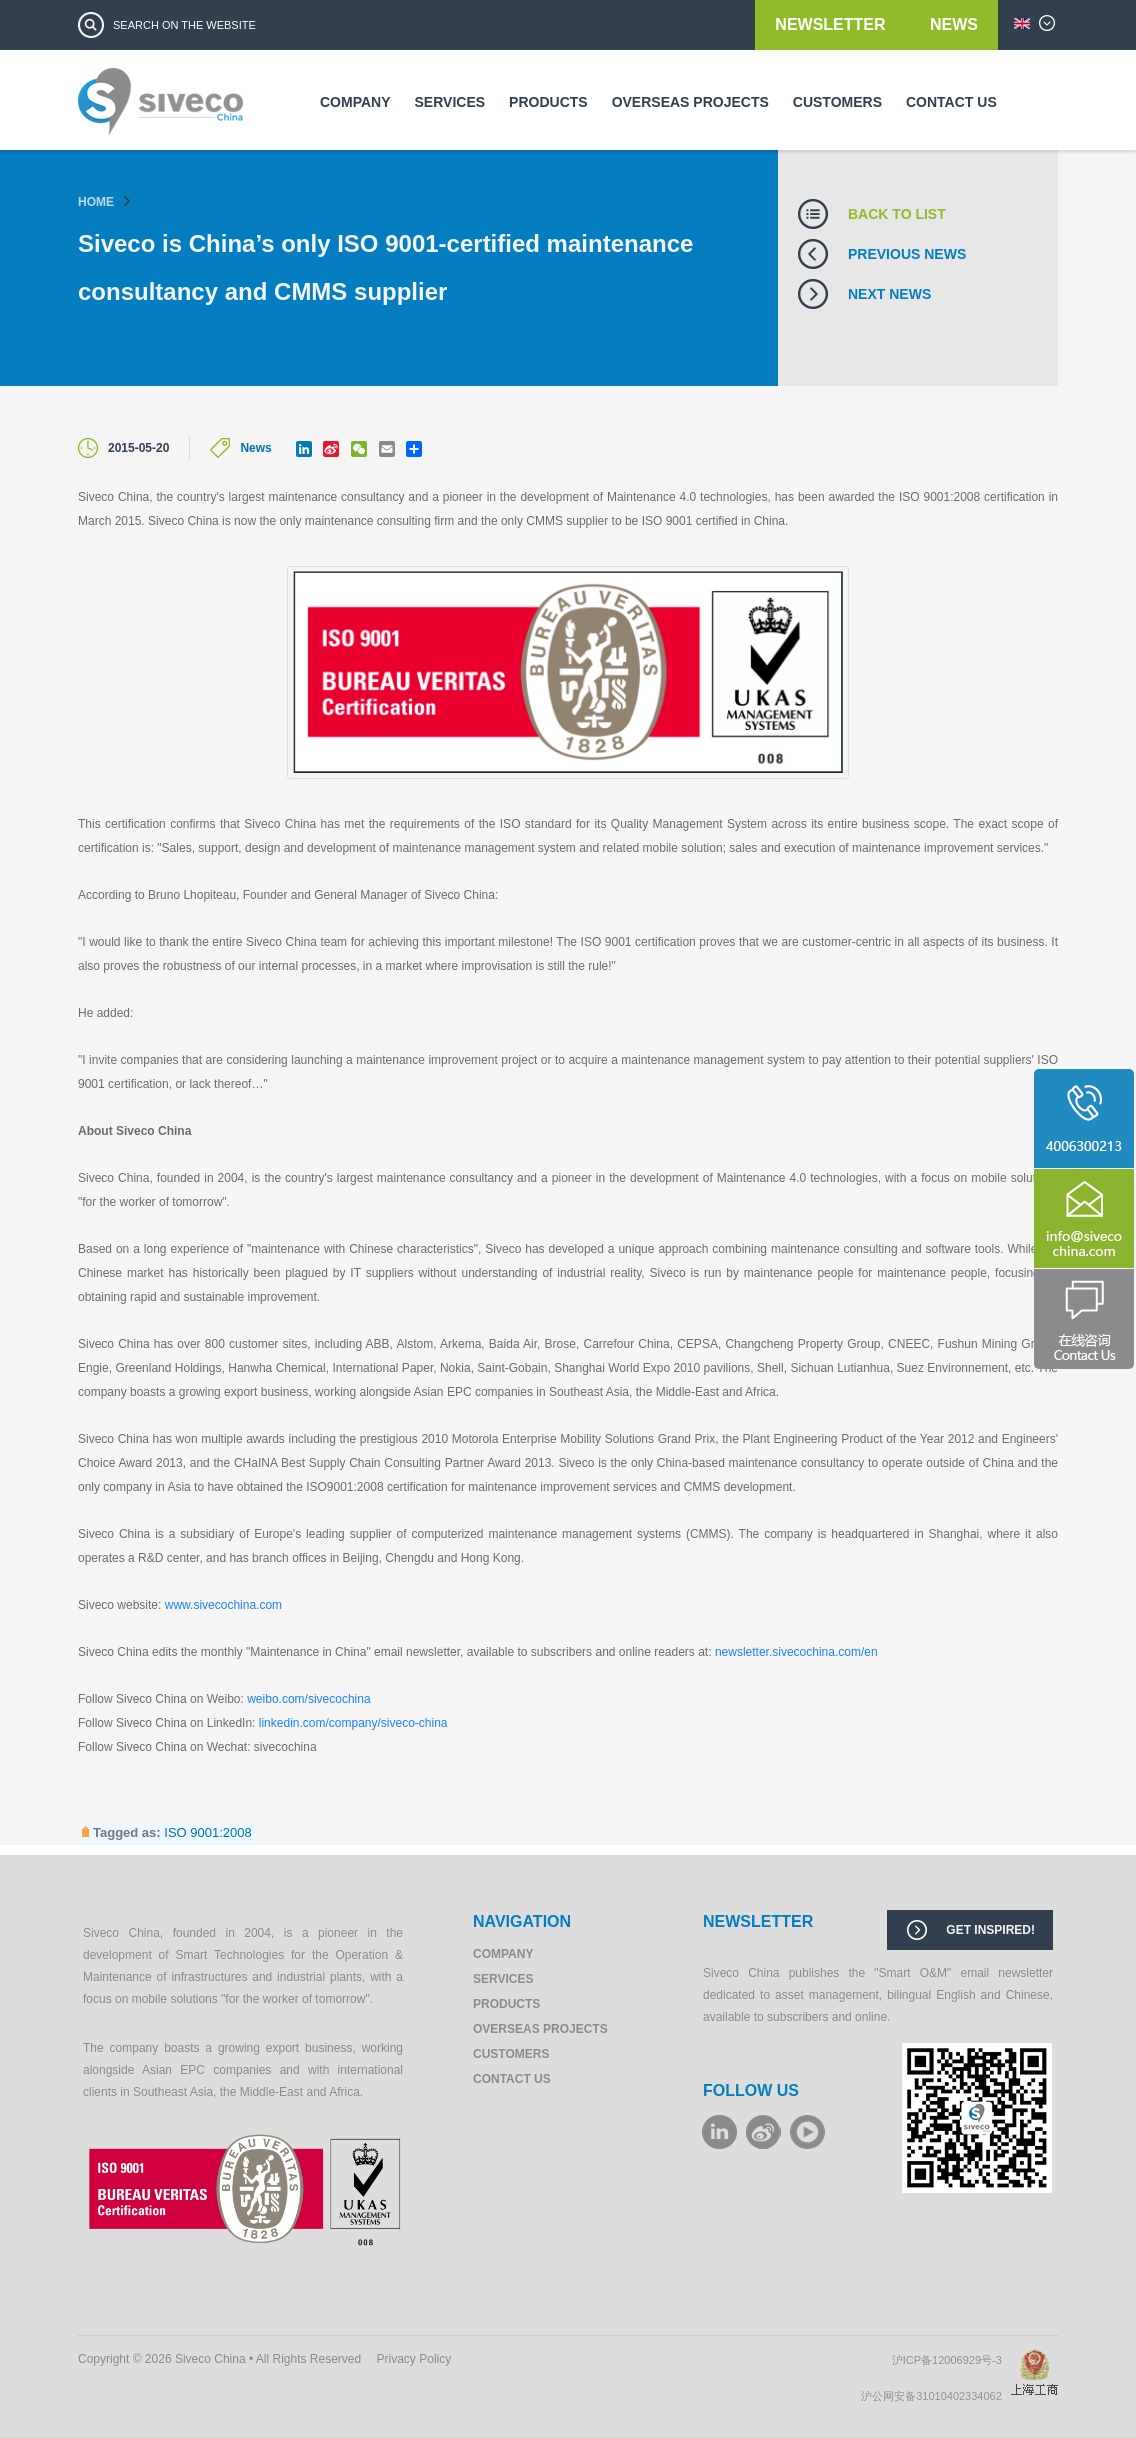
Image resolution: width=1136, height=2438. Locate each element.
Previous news (907, 254)
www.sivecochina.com (223, 1605)
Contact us (951, 102)
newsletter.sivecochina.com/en (796, 1652)
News (954, 24)
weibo (763, 2132)
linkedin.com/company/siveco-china (353, 1723)
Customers (837, 102)
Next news (889, 294)
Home (96, 202)
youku (807, 2132)
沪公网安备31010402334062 (936, 2396)
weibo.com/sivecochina (308, 1699)
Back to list (897, 214)
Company (355, 102)
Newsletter (832, 24)
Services (450, 102)
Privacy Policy (414, 2359)
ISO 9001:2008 (207, 1832)
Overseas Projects (690, 102)
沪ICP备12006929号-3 (951, 2360)
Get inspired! (990, 1930)
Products (548, 102)
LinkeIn (719, 2132)
